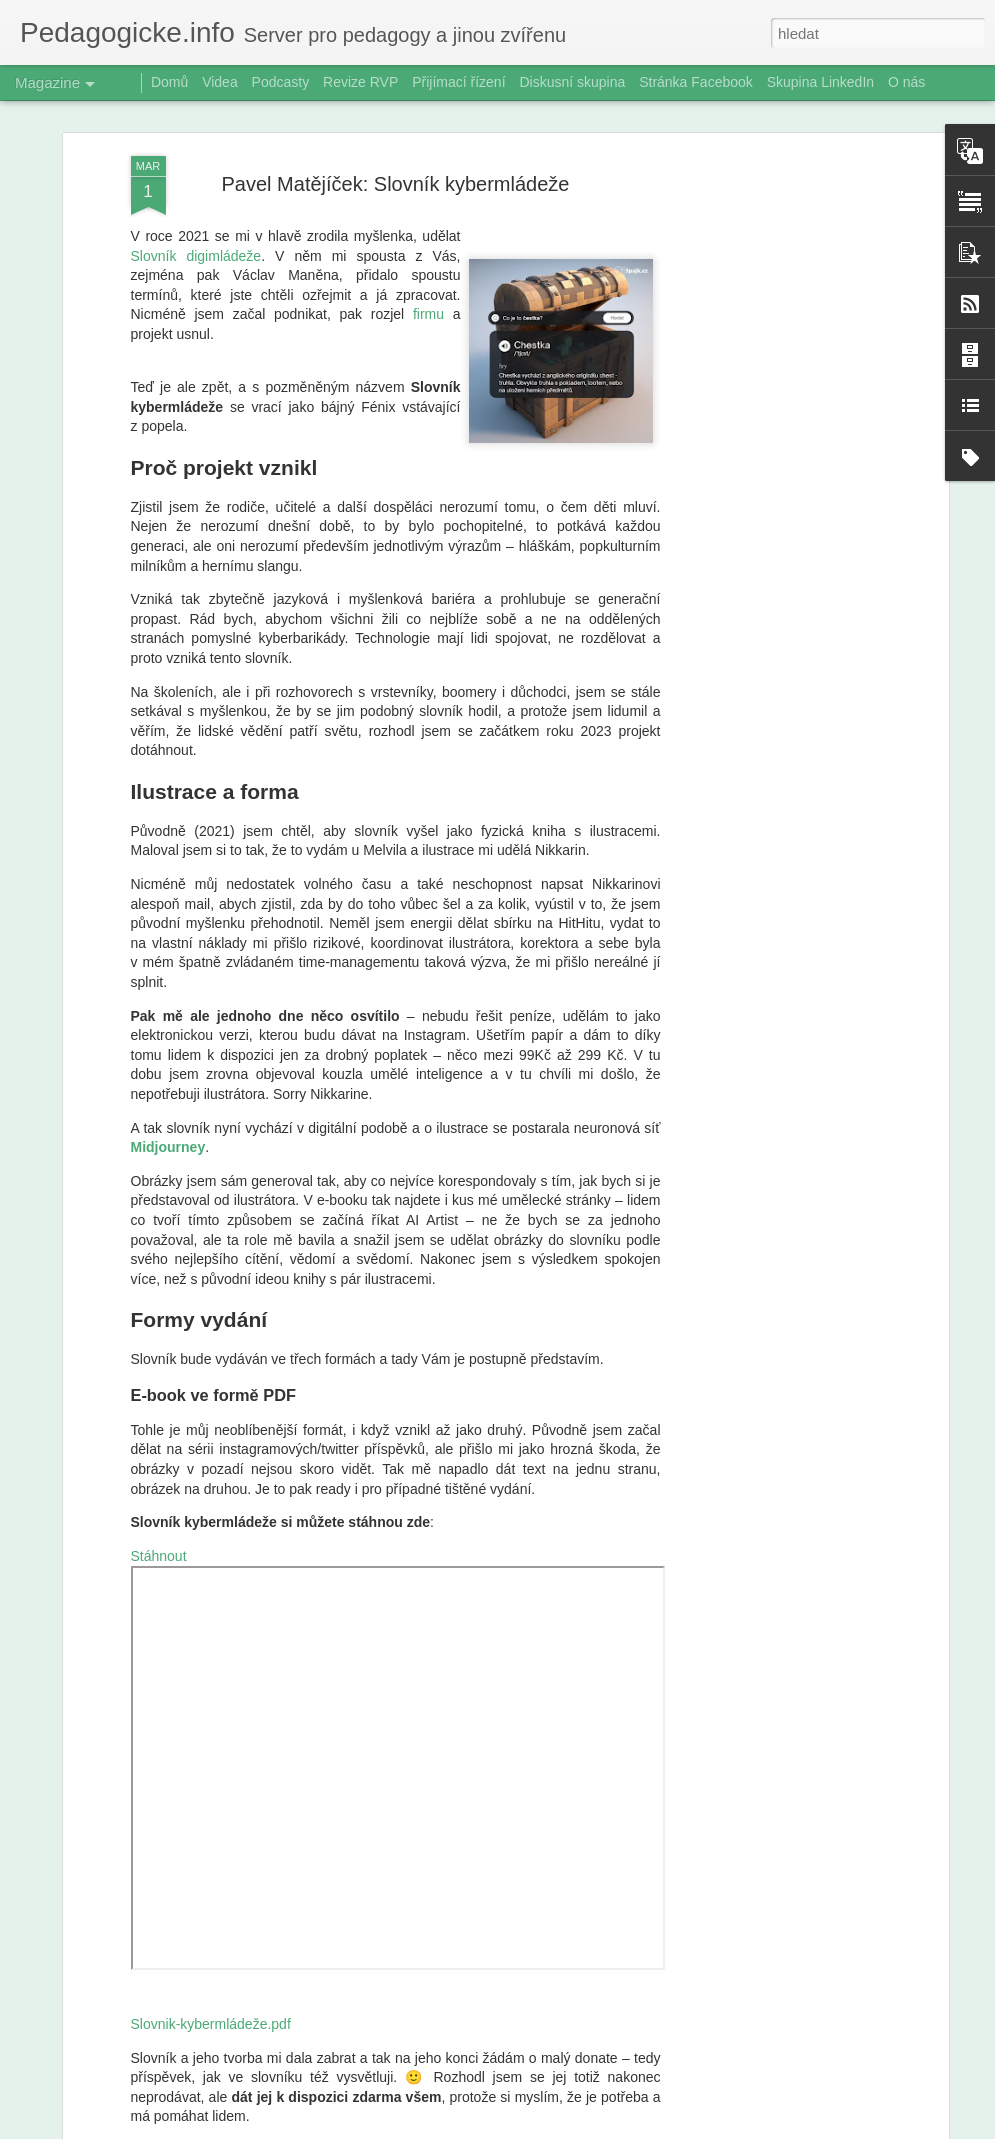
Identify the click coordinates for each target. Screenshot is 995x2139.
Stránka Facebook (696, 82)
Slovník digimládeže (196, 174)
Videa (220, 82)
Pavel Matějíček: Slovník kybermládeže (396, 102)
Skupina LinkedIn (820, 82)
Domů (169, 82)
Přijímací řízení (458, 82)
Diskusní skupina (572, 82)
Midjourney (168, 1066)
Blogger (602, 2128)
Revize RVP (360, 82)
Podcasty (281, 82)
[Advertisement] (771, 390)
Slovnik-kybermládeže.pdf (211, 1943)
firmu (428, 233)
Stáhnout (159, 1474)
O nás (906, 82)
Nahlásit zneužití (667, 2128)
